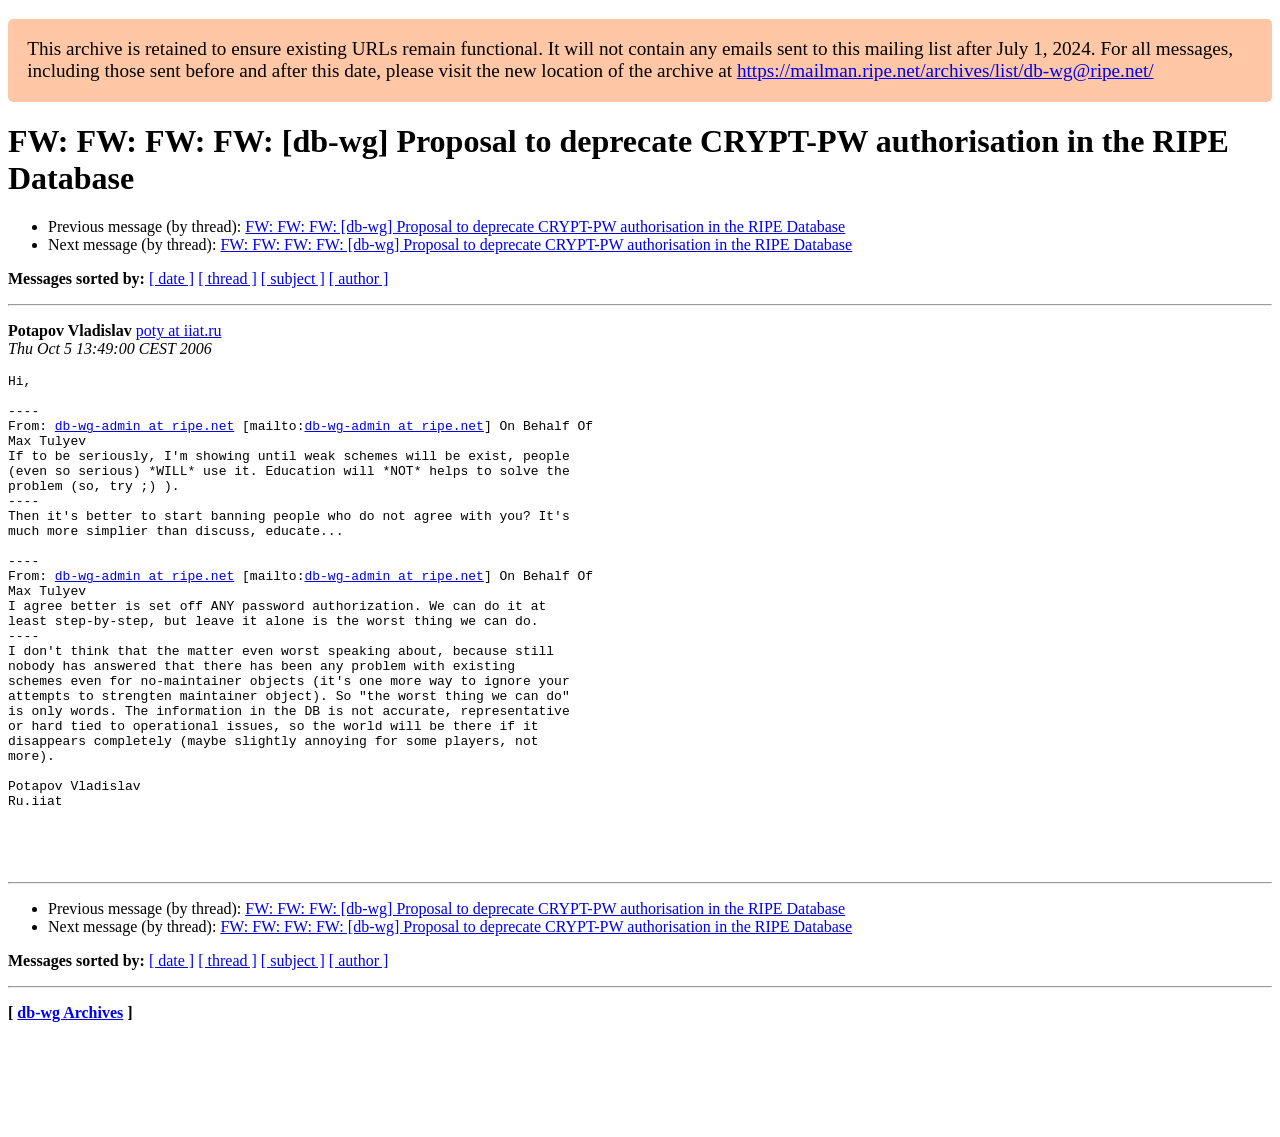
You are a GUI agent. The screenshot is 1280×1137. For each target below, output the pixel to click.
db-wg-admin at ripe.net (144, 437)
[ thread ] (227, 278)
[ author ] (359, 278)
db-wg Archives (70, 1111)
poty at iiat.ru (179, 330)
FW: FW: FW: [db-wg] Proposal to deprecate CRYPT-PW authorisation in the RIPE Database (545, 226)
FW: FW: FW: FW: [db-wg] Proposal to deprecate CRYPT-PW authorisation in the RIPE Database (536, 244)
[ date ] (171, 278)
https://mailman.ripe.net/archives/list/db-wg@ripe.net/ (945, 70)
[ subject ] (293, 278)
